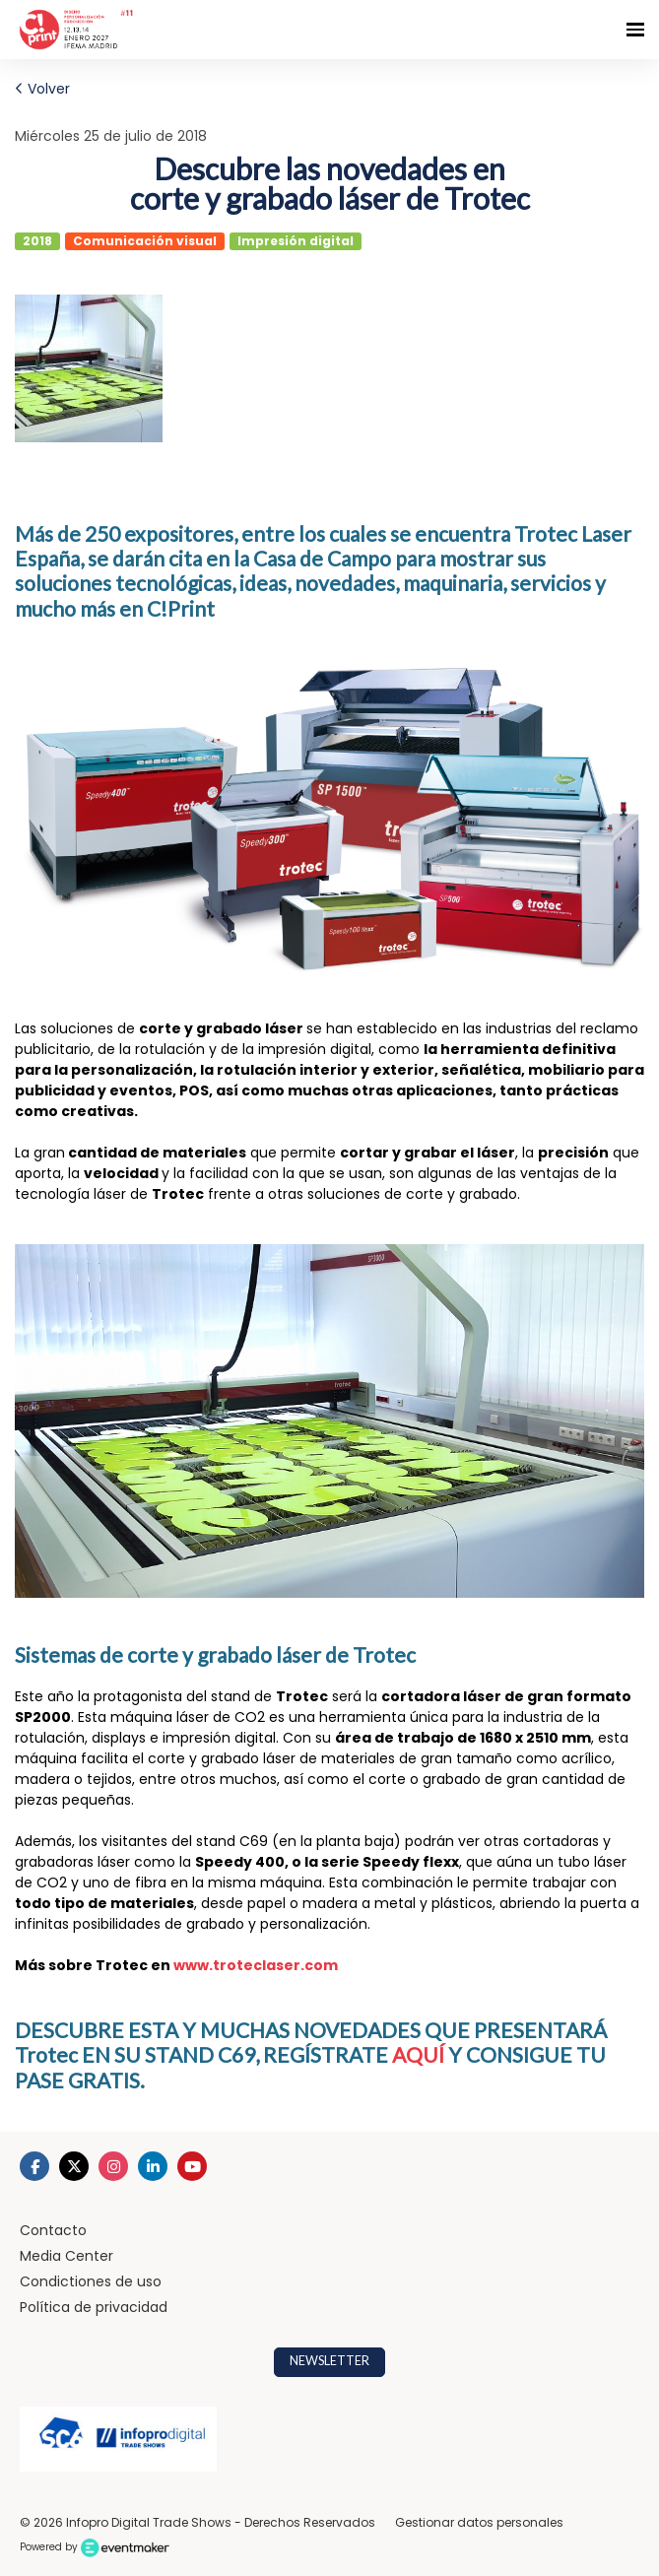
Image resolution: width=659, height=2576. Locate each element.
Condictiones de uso (91, 2281)
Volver (42, 89)
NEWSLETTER (329, 2360)
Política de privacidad (93, 2307)
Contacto (53, 2230)
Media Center (66, 2256)
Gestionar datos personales (479, 2522)
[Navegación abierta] (635, 29)
